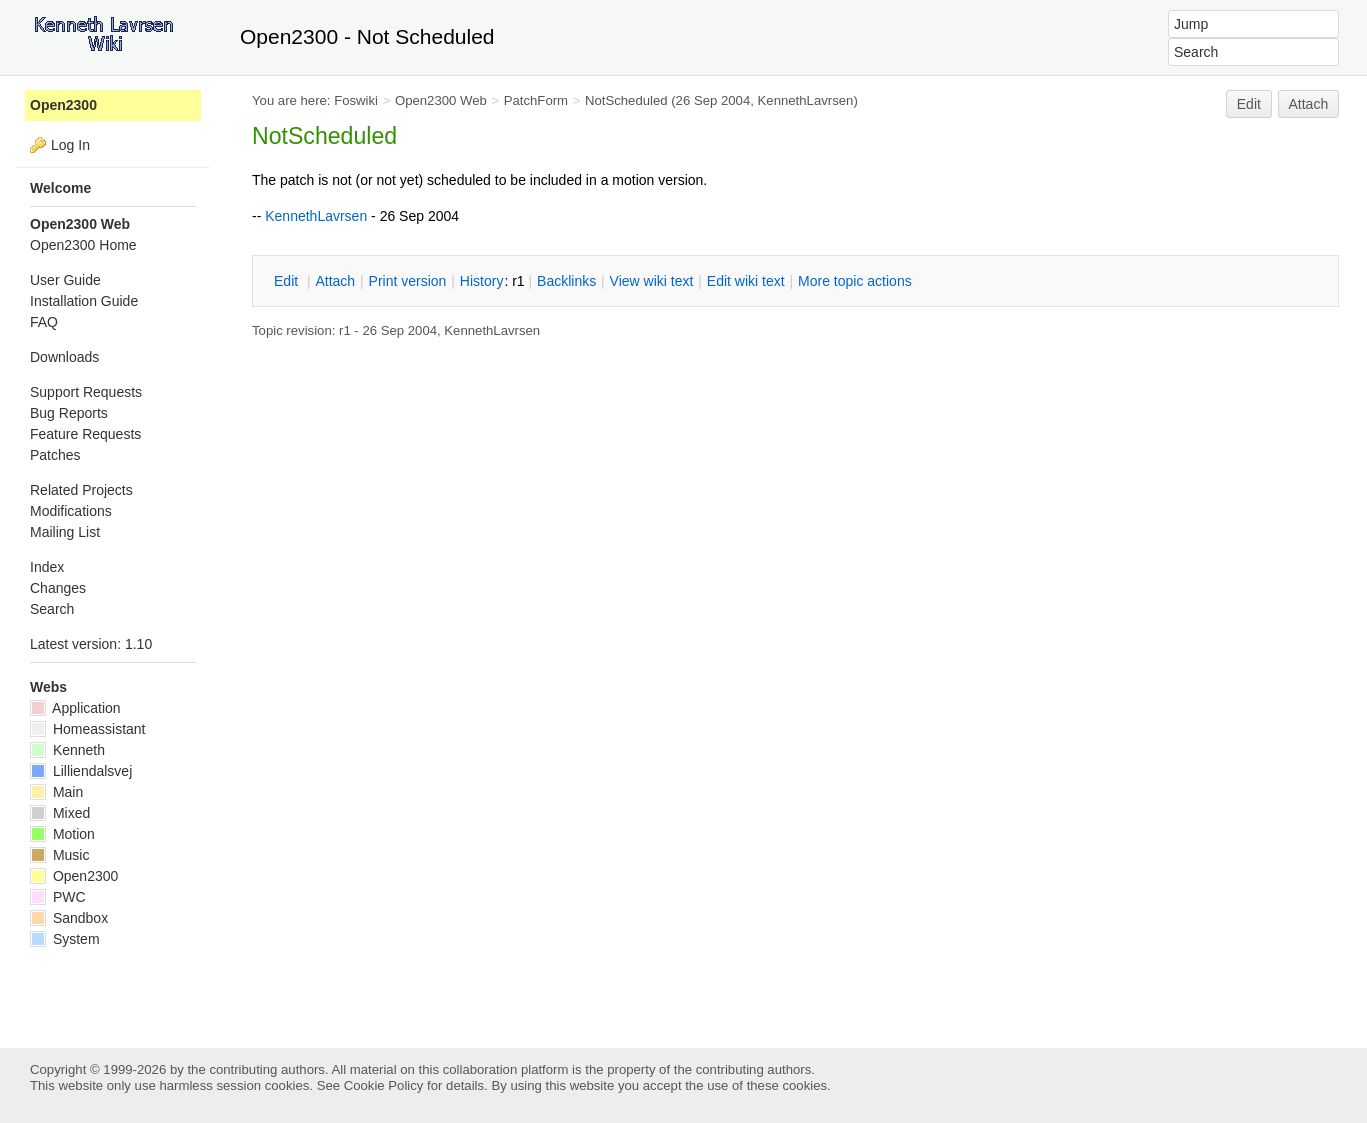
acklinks (566, 281)
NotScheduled (626, 100)
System (65, 939)
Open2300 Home (83, 245)
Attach (1309, 104)
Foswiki (356, 100)
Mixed (60, 813)
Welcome (60, 188)
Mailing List (65, 532)
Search (52, 609)
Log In (70, 145)
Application (75, 708)
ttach (335, 281)
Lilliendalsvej (81, 771)
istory (482, 281)
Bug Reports (69, 413)
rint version (408, 281)
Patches (55, 455)
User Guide (65, 280)
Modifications (71, 511)
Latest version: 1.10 (91, 644)
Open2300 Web (441, 100)
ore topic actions (855, 281)
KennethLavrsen (806, 100)
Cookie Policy (384, 1085)
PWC (58, 897)
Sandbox (69, 918)
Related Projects (81, 490)
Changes (58, 588)
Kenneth (67, 750)
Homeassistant (87, 729)
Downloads (64, 357)
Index (47, 567)
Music (59, 855)
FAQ (44, 322)
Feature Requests (85, 434)
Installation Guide (84, 301)
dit (288, 281)
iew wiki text (652, 281)
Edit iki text (746, 281)
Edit (1249, 104)
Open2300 (63, 105)
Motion (62, 834)
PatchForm (536, 100)
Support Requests (86, 392)
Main (56, 792)
